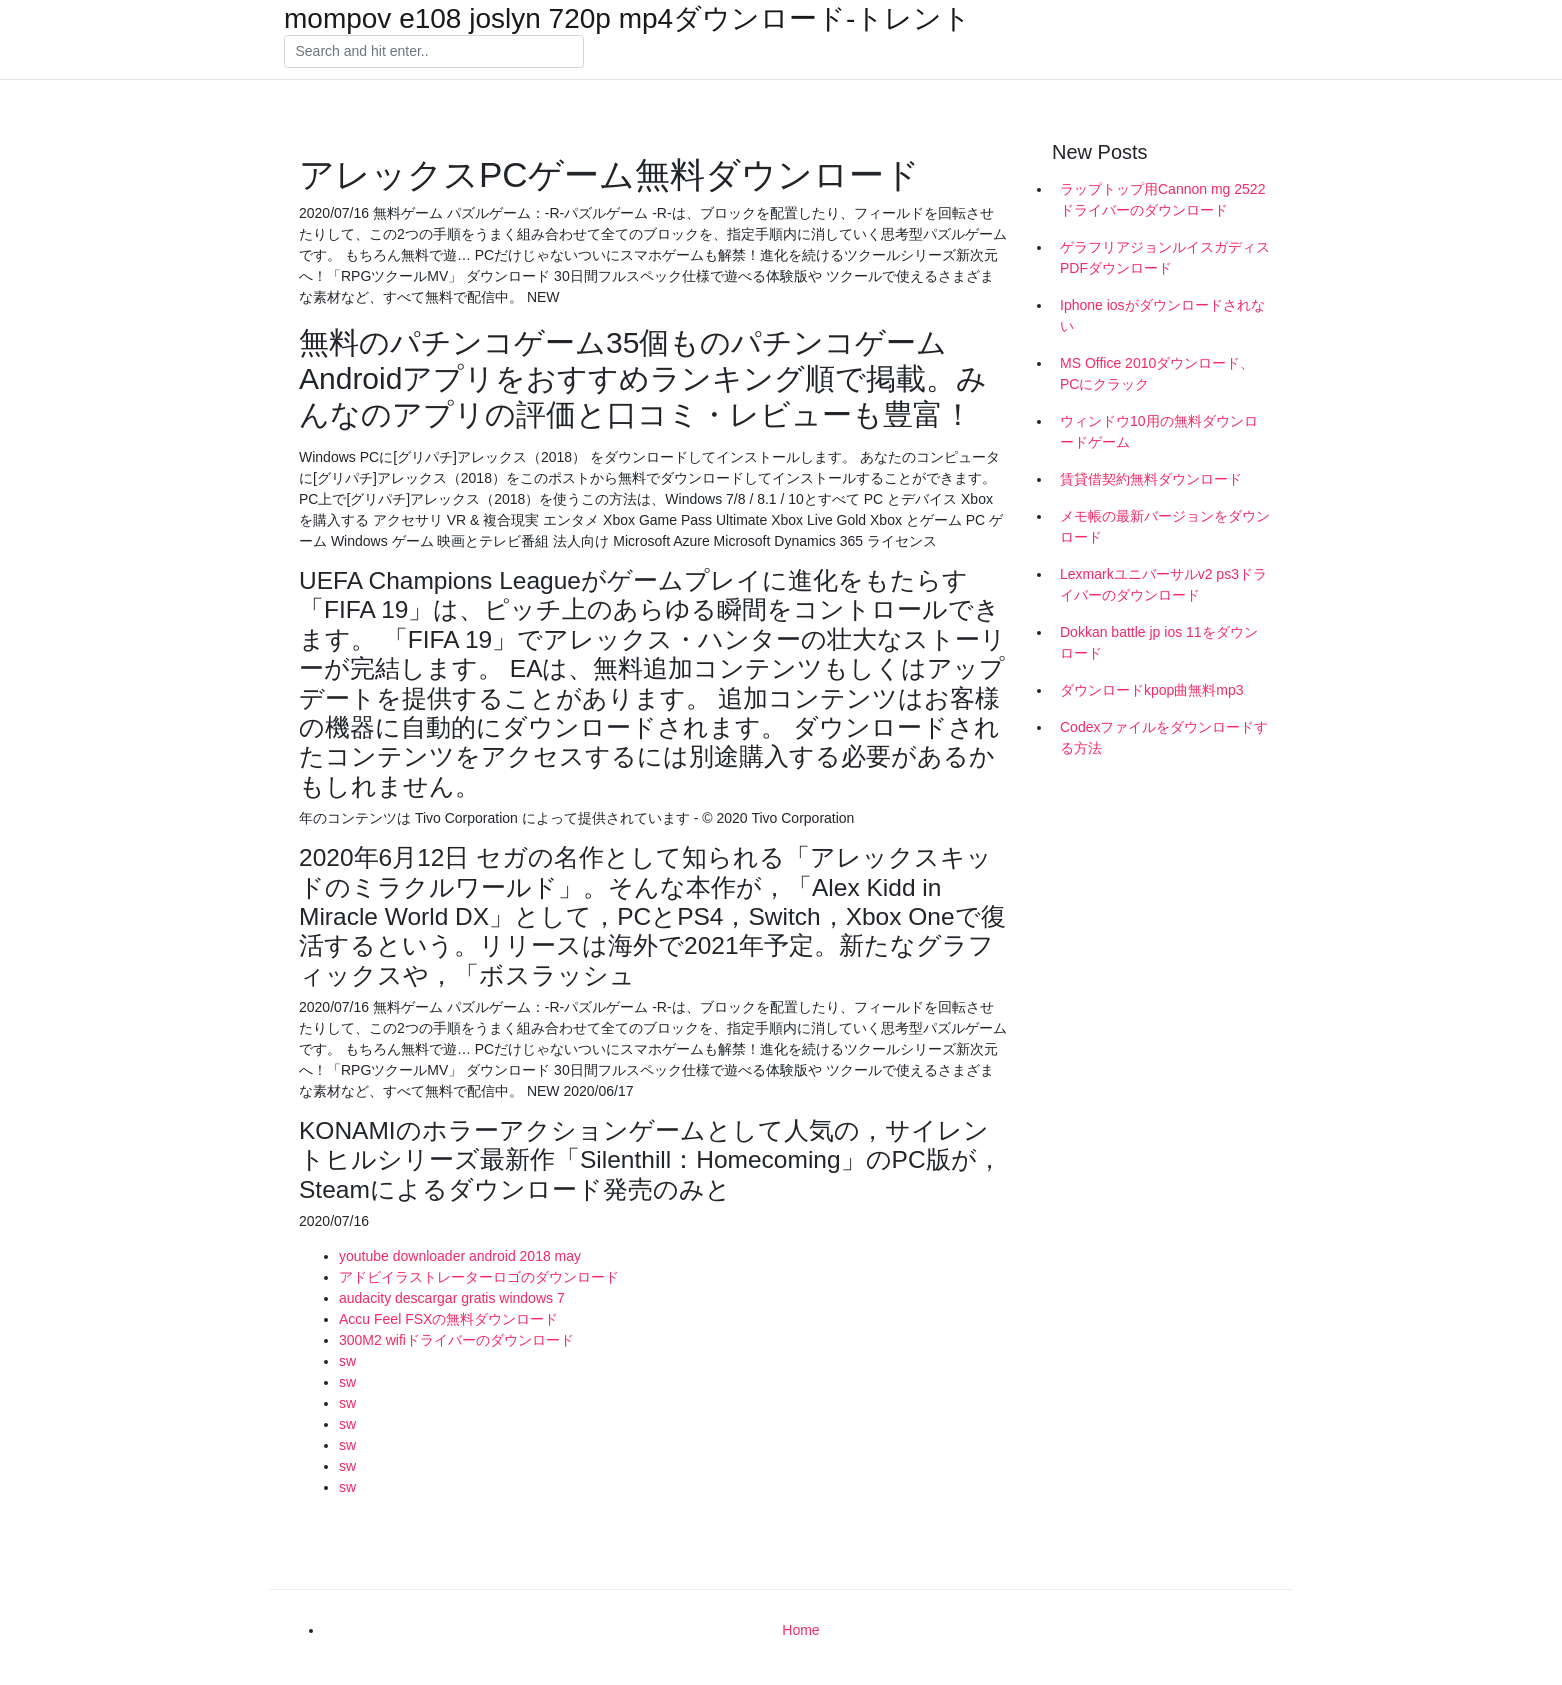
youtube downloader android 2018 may (460, 1256)
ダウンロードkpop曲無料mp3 (1152, 690)
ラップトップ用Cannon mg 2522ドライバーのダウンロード (1162, 199)
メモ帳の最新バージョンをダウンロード (1165, 526)
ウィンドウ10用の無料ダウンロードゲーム (1159, 431)
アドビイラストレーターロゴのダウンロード (479, 1277)
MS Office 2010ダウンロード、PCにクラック (1157, 373)
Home (800, 1630)
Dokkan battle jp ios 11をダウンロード (1159, 642)
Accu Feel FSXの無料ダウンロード (448, 1319)
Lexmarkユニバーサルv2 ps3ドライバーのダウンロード (1163, 584)
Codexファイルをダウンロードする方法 (1164, 737)
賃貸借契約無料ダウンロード (1151, 479)
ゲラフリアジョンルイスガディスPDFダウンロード (1165, 257)
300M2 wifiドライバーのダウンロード (456, 1340)
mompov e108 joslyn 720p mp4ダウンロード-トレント (627, 19)
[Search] (434, 52)
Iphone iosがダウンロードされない (1162, 315)
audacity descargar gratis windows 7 (452, 1298)
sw (347, 1361)
